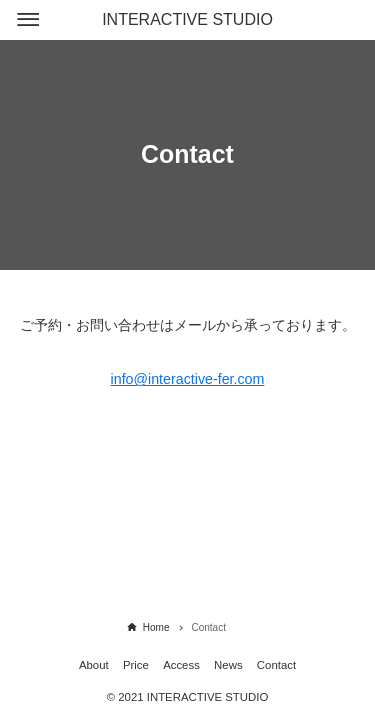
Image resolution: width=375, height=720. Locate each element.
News (228, 665)
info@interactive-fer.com (188, 379)
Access (181, 665)
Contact (276, 665)
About (94, 665)
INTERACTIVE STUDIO (187, 19)
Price (136, 665)
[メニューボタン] (28, 20)
